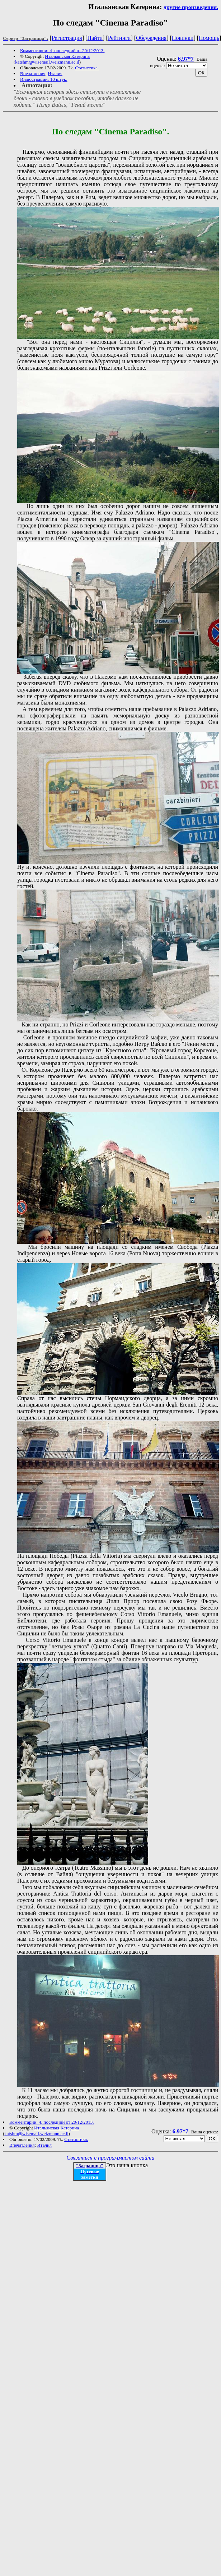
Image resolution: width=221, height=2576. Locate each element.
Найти (95, 38)
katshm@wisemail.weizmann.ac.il (47, 62)
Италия (55, 73)
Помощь (209, 38)
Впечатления (33, 73)
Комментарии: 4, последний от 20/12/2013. (62, 50)
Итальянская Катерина (67, 56)
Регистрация (67, 38)
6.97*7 (186, 59)
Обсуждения (151, 38)
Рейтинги (119, 38)
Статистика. (87, 67)
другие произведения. (191, 7)
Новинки (183, 38)
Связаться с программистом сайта (111, 2158)
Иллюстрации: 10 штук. (43, 79)
